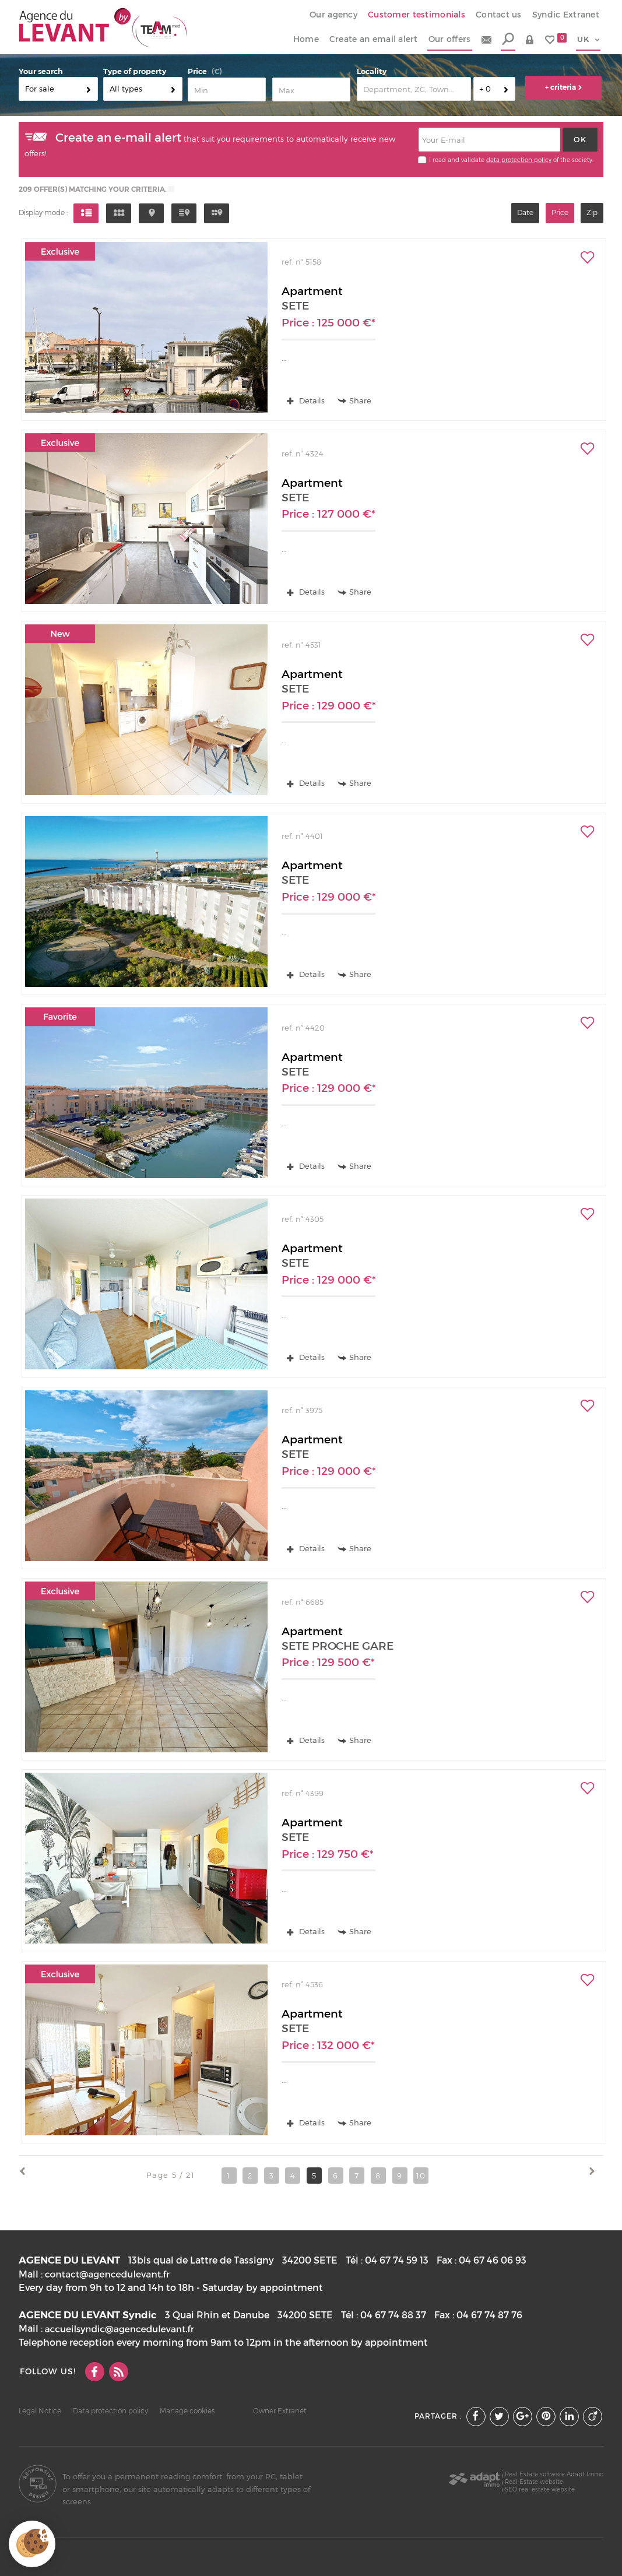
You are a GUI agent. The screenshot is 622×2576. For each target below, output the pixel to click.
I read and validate (457, 159)
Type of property (134, 71)
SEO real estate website (540, 2489)
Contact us (499, 14)
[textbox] (414, 89)
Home (306, 39)
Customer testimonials (416, 14)
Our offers (449, 39)
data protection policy (518, 159)
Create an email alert (373, 39)
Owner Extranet (280, 2411)
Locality (371, 71)
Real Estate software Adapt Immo (554, 2473)
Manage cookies (187, 2411)
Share (355, 401)
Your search (41, 71)
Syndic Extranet (565, 14)
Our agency (333, 14)
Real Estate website (534, 2481)
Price (197, 71)
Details (306, 400)
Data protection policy (110, 2411)
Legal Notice (40, 2411)
